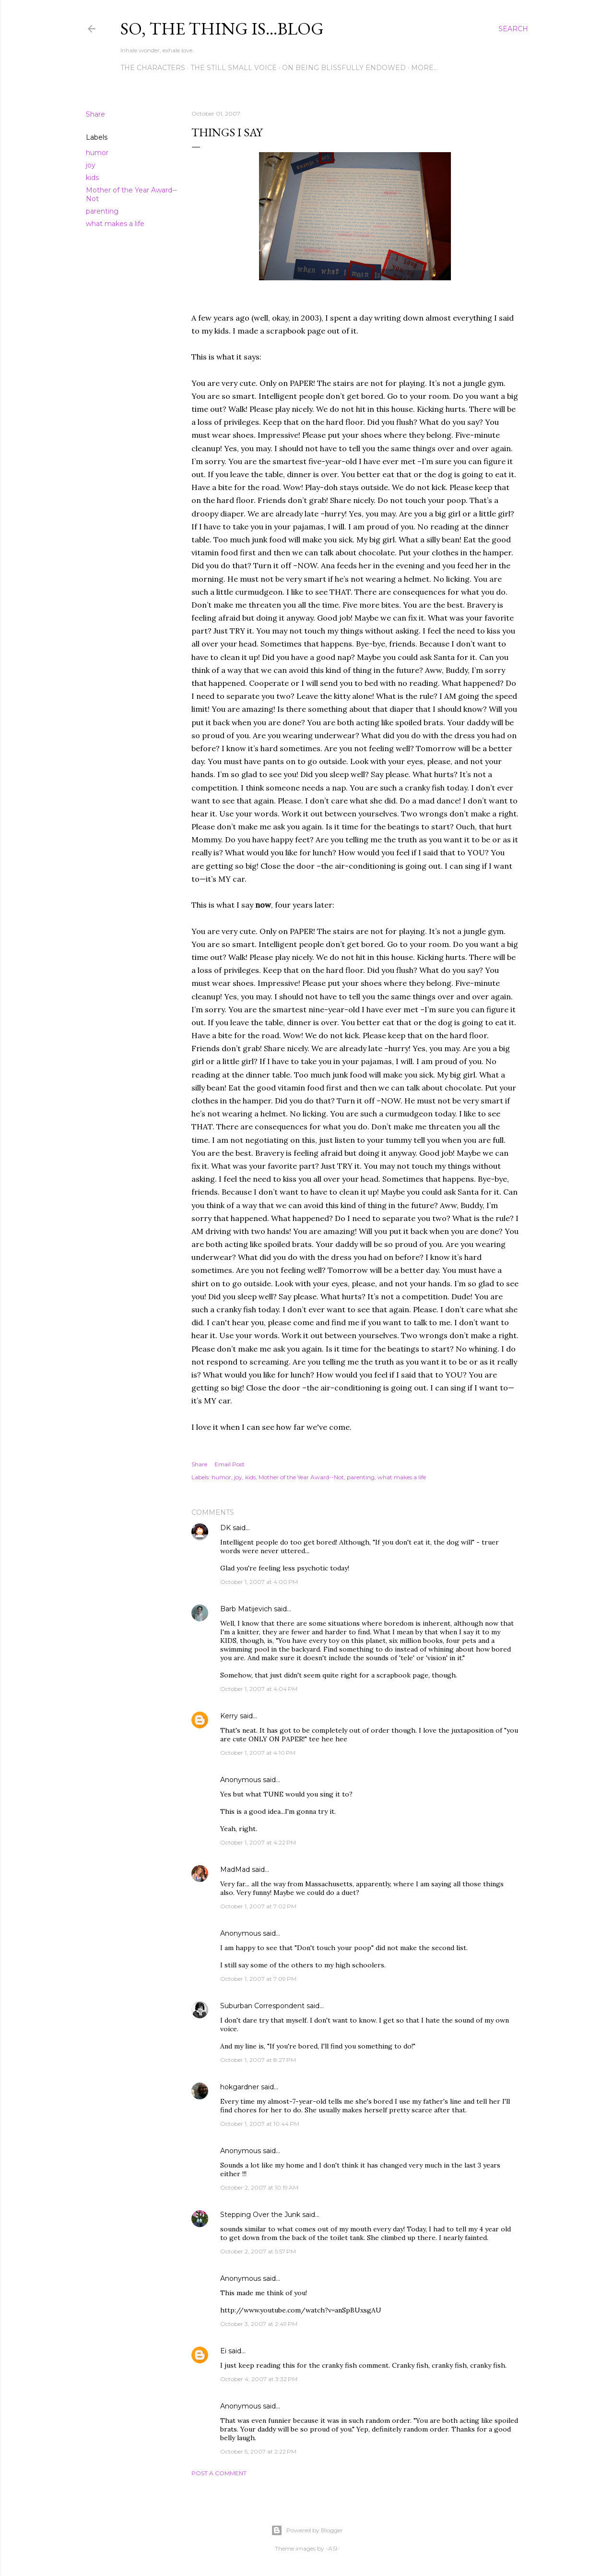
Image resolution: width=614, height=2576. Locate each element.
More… (424, 67)
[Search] (513, 28)
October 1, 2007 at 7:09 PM (258, 1978)
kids (92, 177)
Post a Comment (219, 2473)
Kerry (229, 1716)
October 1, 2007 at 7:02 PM (258, 1906)
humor (97, 152)
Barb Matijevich (246, 1609)
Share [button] (95, 114)
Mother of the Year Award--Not (301, 1477)
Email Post (229, 1464)
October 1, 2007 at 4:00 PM (259, 1581)
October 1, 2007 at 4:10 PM (257, 1752)
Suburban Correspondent (262, 2005)
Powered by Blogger (307, 2530)
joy (90, 165)
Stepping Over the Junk (260, 2214)
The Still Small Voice (233, 67)
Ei (223, 2351)
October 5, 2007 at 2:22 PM (258, 2451)
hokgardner (239, 2087)
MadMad (235, 1869)
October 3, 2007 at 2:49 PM (258, 2323)
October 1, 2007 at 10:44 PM (259, 2123)
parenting (102, 211)
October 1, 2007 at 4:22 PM (258, 1842)
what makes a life (115, 223)
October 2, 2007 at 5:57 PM (258, 2251)
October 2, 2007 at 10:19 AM (259, 2187)
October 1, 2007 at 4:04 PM (258, 1688)
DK (225, 1527)
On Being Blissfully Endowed (344, 67)
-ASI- (333, 2548)
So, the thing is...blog (222, 28)
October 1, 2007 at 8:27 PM (258, 2059)
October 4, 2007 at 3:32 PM (258, 2379)
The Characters (152, 67)
